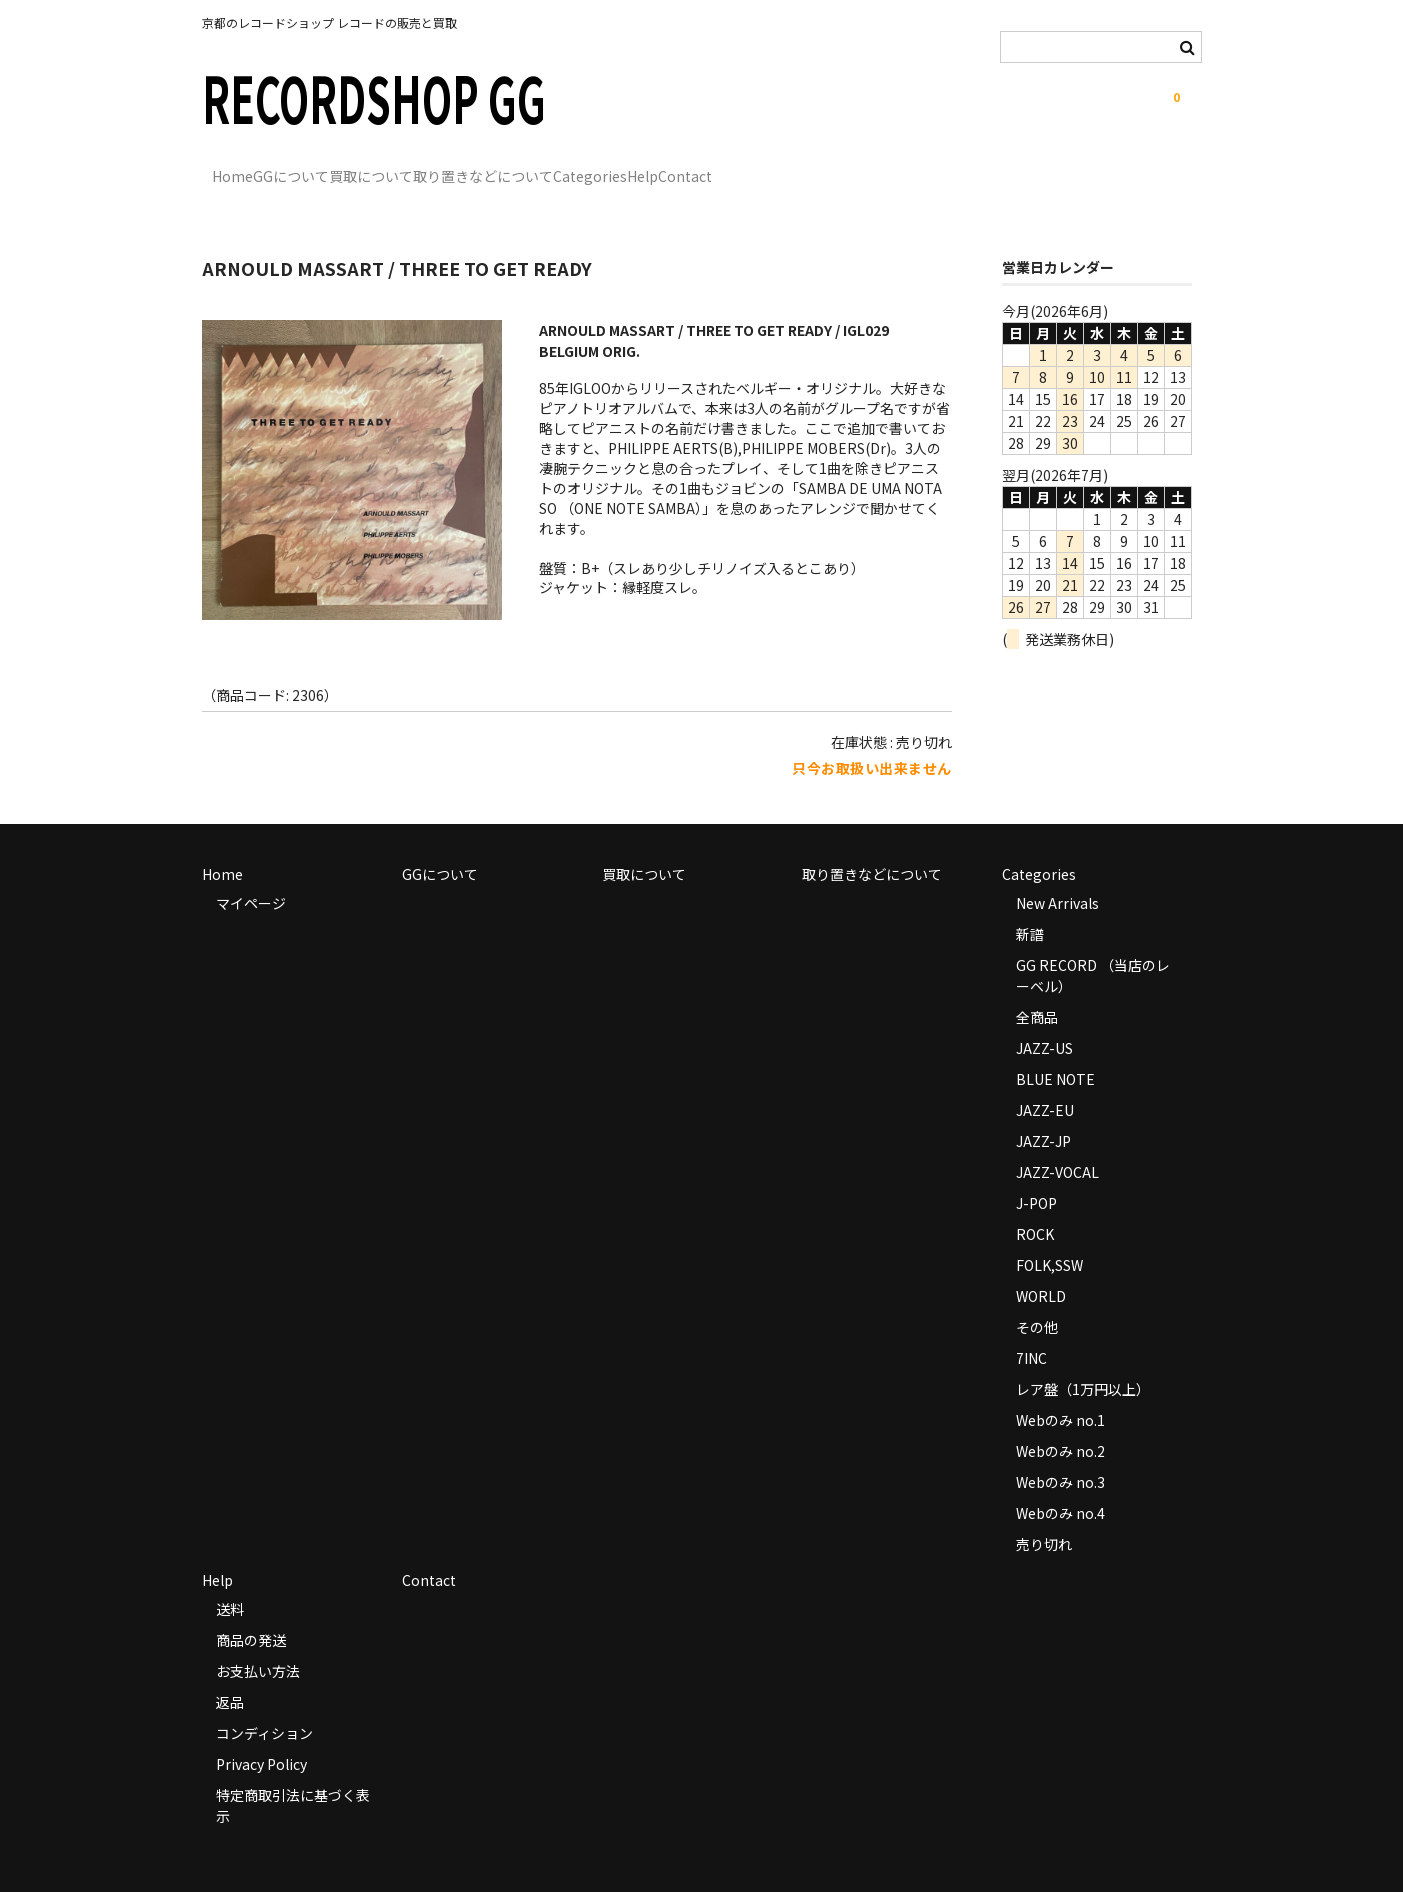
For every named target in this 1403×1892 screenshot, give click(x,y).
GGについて (342, 167)
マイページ (251, 874)
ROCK (1035, 1205)
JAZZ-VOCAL (1057, 1143)
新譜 (1030, 905)
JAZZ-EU (1045, 1081)
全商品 (1037, 988)
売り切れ (1044, 1515)
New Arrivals (1057, 874)
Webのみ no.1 (1060, 1391)
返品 (230, 1673)
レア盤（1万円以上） (1083, 1360)
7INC (1031, 1329)
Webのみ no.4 (1060, 1484)
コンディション (264, 1704)
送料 (230, 1580)
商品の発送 (251, 1611)
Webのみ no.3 (1060, 1453)
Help (857, 167)
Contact (941, 167)
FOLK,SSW (1049, 1236)
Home (242, 167)
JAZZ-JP (1043, 1112)
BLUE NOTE (1055, 1050)
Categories (764, 167)
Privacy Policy (261, 1735)
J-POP (1036, 1174)
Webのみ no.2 (1060, 1422)
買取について (463, 167)
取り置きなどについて (616, 167)
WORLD (1041, 1267)
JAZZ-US (1044, 1019)
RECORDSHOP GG (374, 96)
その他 (1037, 1298)
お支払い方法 (258, 1642)
